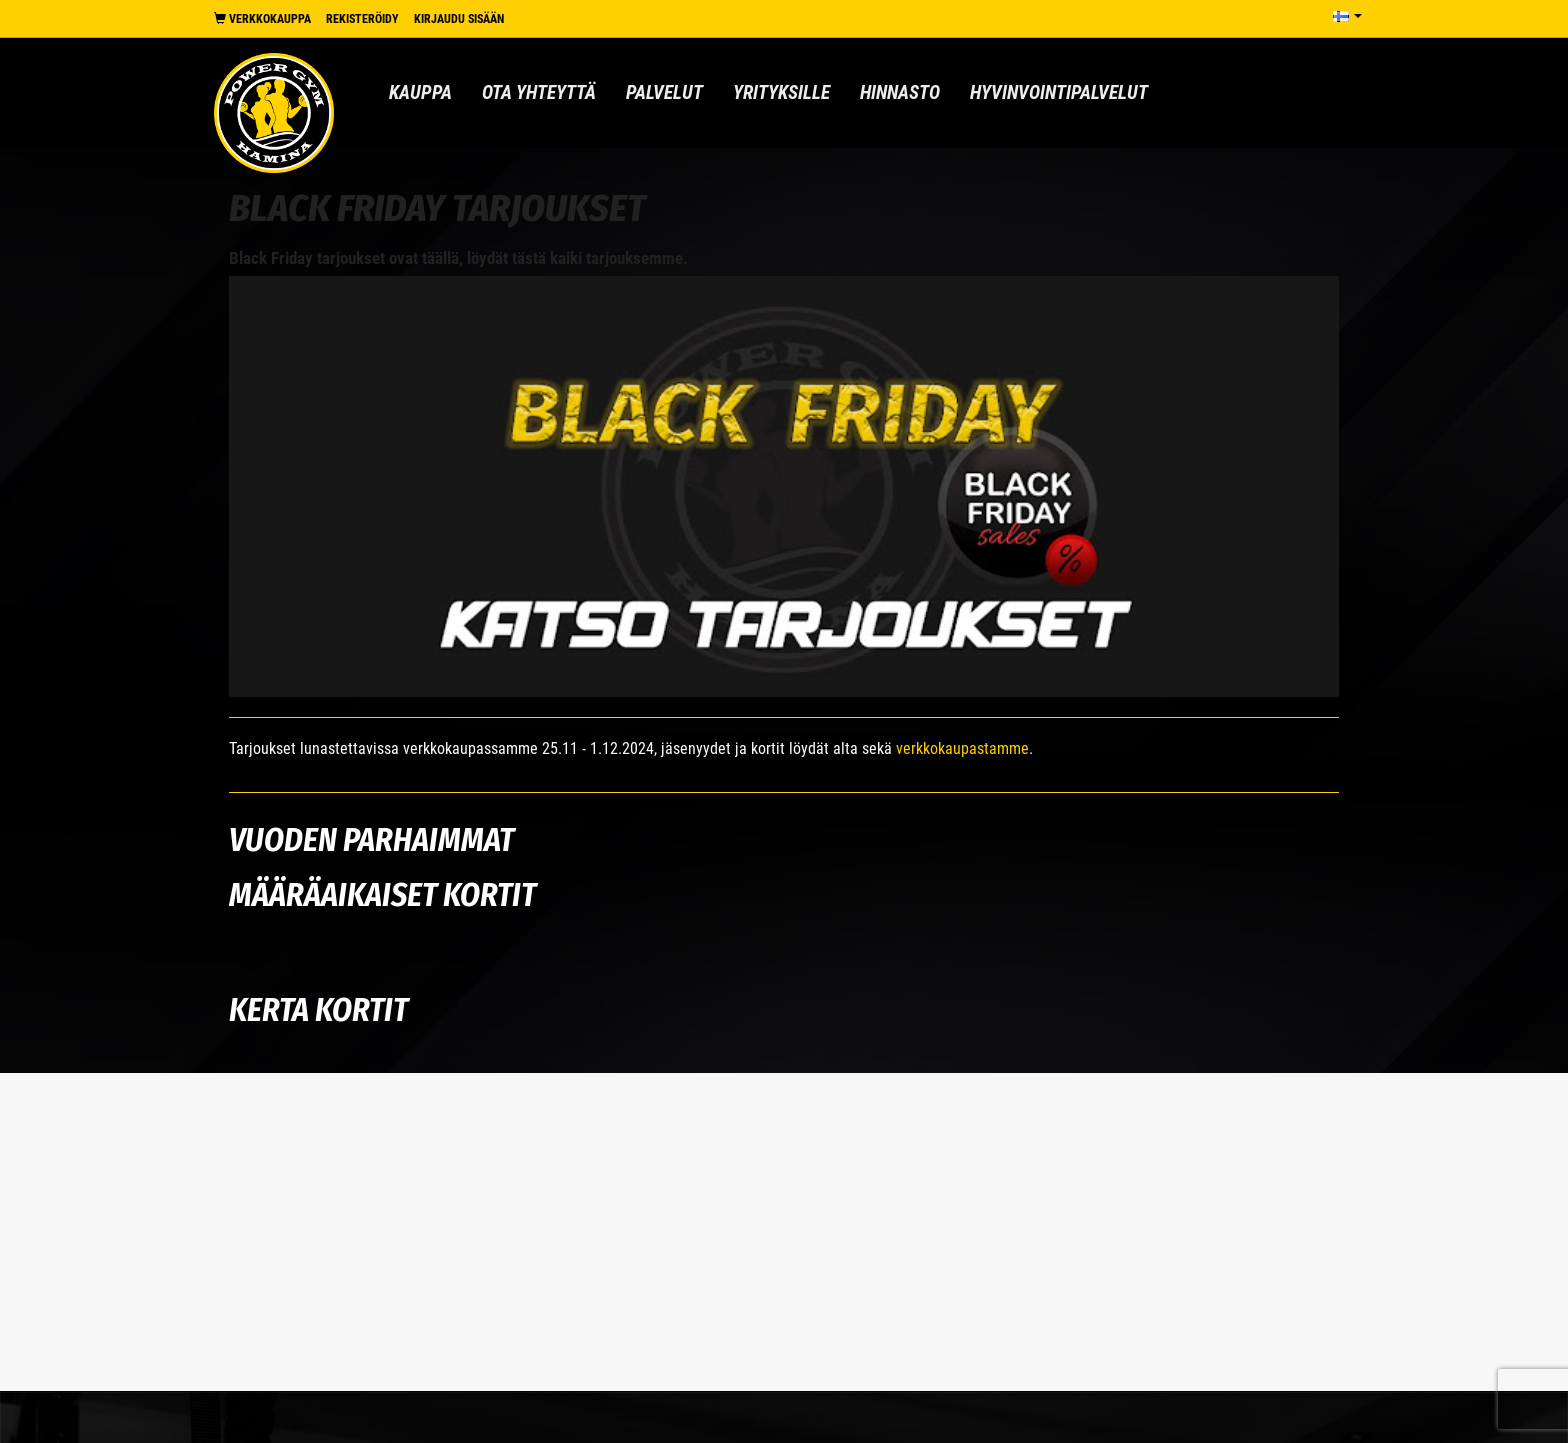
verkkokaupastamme (962, 748)
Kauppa (420, 92)
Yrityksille (781, 92)
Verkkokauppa (262, 19)
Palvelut (664, 92)
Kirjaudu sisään (459, 19)
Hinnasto (900, 92)
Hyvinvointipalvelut (1059, 92)
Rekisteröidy (362, 19)
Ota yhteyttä (539, 92)
